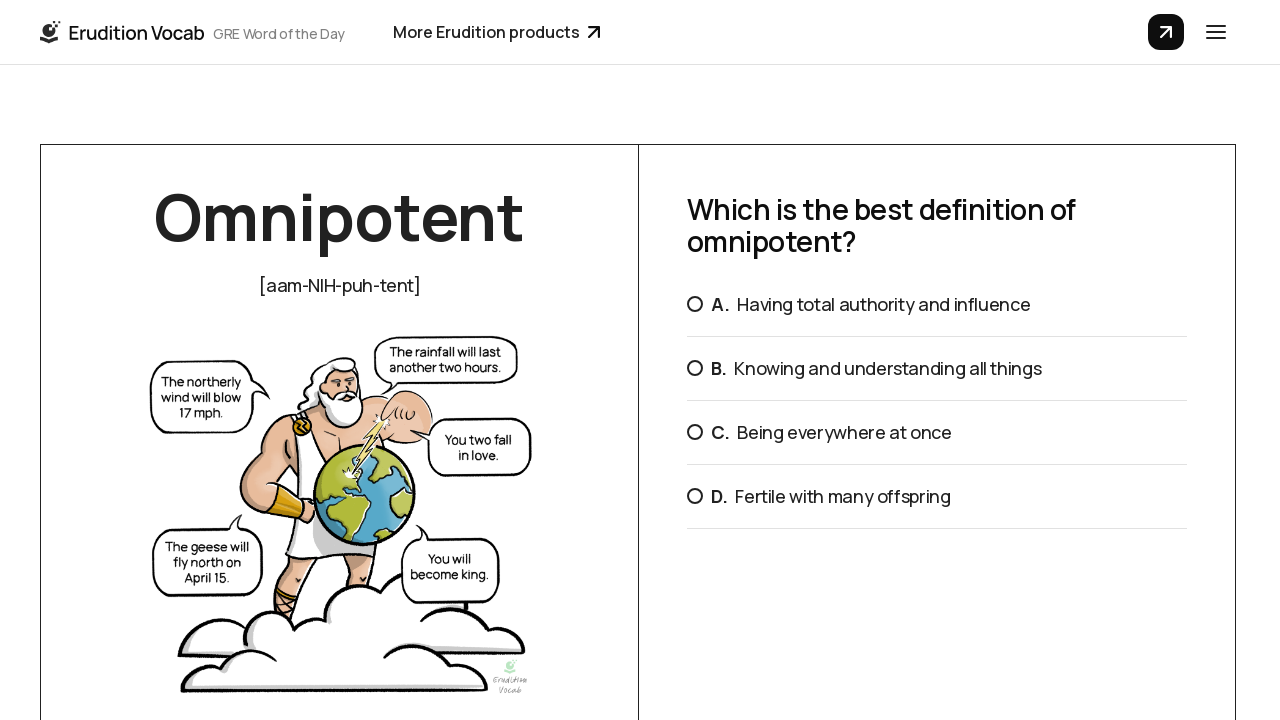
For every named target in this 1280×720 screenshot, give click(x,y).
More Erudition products (496, 32)
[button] (1216, 32)
